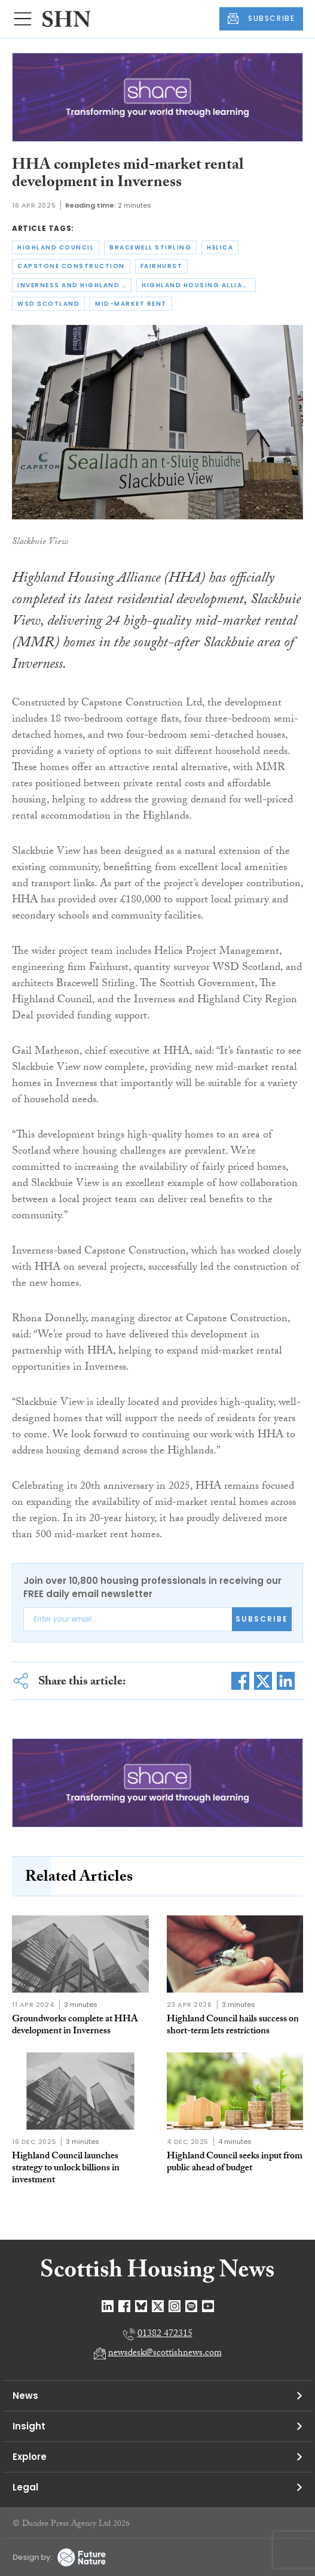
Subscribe (262, 1619)
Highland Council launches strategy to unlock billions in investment (66, 2169)
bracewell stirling (150, 247)
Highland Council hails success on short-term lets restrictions (233, 2026)
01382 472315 (164, 2334)
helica (220, 247)
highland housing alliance (199, 285)
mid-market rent (131, 303)
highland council (55, 247)
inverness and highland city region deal (74, 285)
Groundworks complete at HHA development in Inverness (75, 2026)
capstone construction (71, 265)
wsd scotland (48, 303)
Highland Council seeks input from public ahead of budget (234, 2163)
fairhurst (161, 265)
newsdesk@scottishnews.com (165, 2354)
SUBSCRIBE (261, 18)
